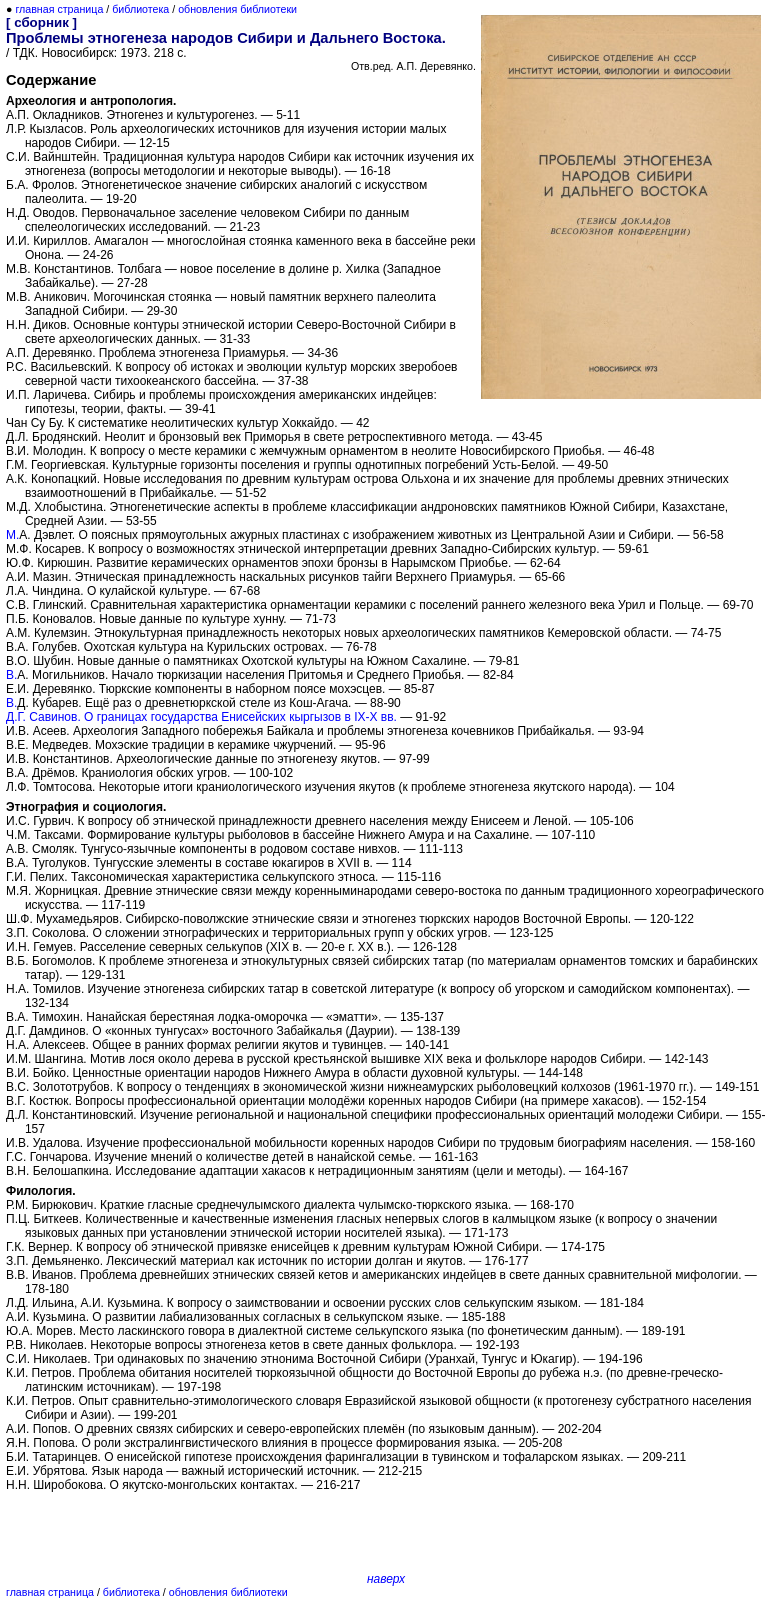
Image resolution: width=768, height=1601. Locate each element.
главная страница (59, 9)
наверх (386, 1579)
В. (11, 675)
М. (12, 535)
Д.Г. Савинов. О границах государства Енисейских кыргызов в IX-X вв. (201, 717)
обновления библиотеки (237, 9)
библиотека (140, 9)
